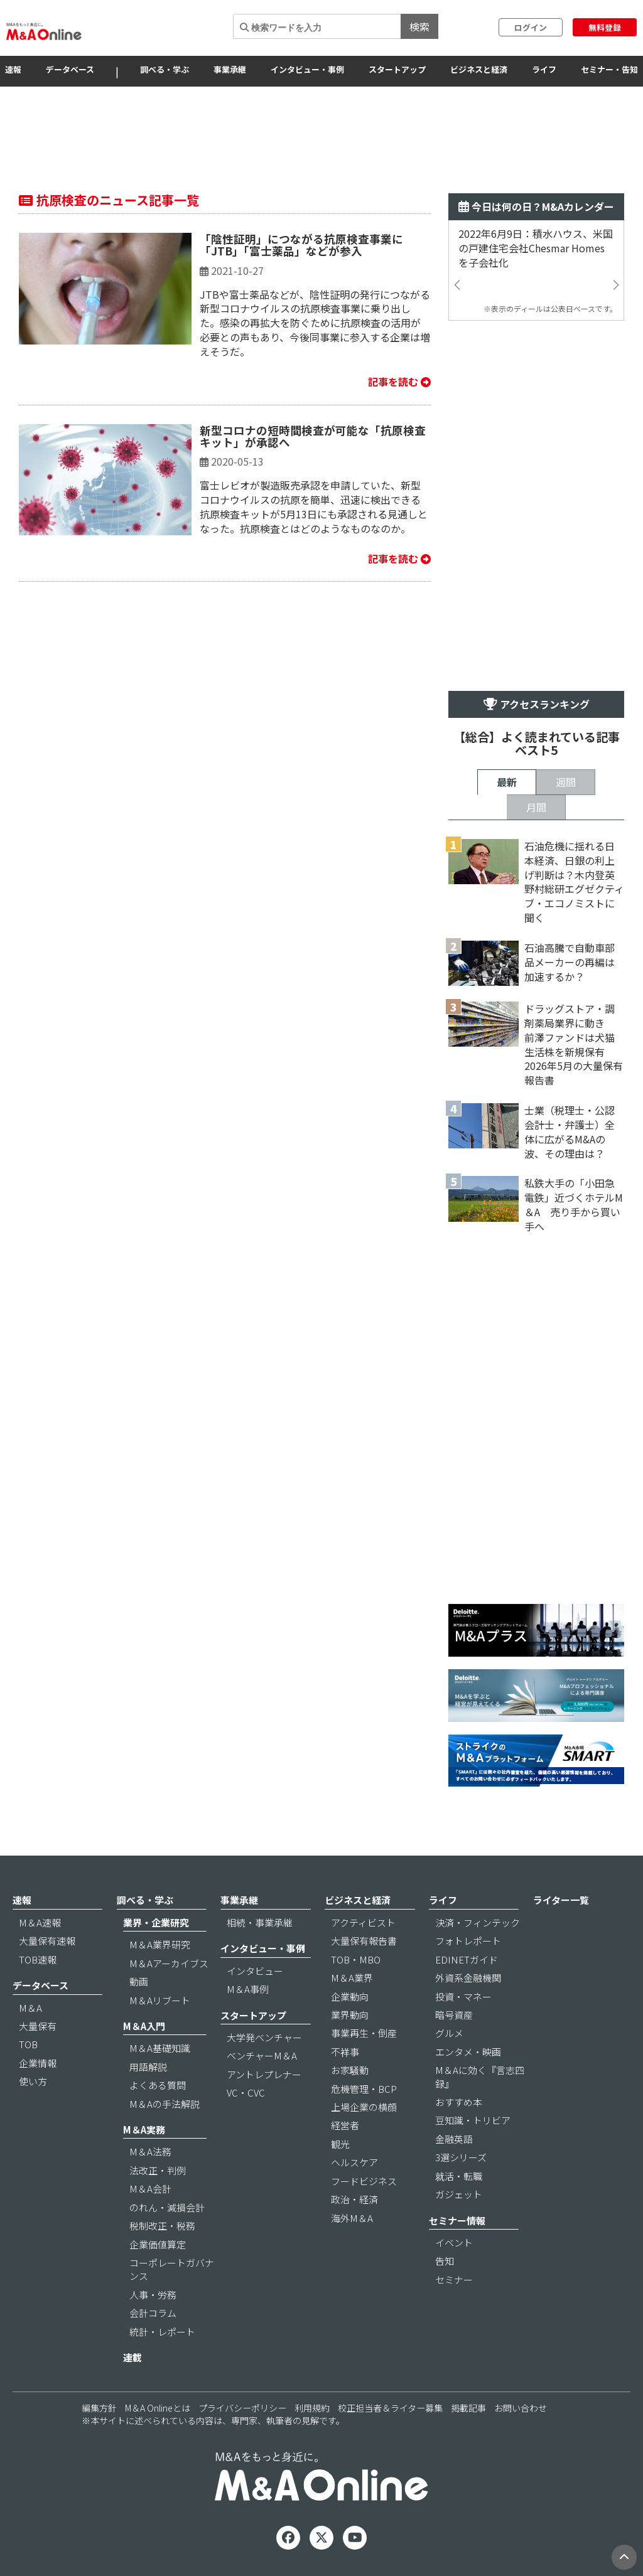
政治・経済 (354, 2199)
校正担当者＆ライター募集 (390, 2408)
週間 (566, 781)
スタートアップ (397, 69)
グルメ (449, 2032)
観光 (340, 2144)
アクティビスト (363, 1922)
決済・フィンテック (477, 1922)
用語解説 (148, 2066)
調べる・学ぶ (164, 69)
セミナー (454, 2279)
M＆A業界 (352, 1977)
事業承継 (229, 69)
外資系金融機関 (468, 1977)
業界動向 (350, 2014)
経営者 (345, 2125)
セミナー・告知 (609, 69)
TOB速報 (38, 1959)
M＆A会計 (150, 2188)
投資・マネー (463, 1996)
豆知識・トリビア (473, 2120)
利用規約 (312, 2408)
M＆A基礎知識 (159, 2048)
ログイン (530, 27)
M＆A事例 (248, 1989)
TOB (28, 2044)
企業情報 (38, 2063)
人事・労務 (152, 2294)
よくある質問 (157, 2085)
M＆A (30, 2007)
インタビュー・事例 (307, 69)
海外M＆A (352, 2218)
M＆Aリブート (159, 2000)
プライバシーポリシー (242, 2408)
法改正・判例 (157, 2170)
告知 (444, 2260)
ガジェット (458, 2194)
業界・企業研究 (156, 1922)
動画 (138, 1981)
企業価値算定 (157, 2244)
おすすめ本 (458, 2101)
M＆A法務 (150, 2151)
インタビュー (255, 1970)
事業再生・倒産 (364, 2032)
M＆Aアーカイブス (168, 1963)
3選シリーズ (461, 2157)
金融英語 (454, 2139)
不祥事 (345, 2051)
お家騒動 (350, 2069)
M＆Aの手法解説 (164, 2103)
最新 (507, 781)
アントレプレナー (264, 2074)
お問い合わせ (520, 2408)
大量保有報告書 (364, 1940)
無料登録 (604, 27)
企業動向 (350, 1996)
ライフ (544, 69)
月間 (536, 807)
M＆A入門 (144, 2026)
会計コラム (152, 2312)
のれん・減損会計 (167, 2207)
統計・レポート (162, 2331)
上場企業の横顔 (364, 2107)
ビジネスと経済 (478, 69)
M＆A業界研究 (159, 1944)
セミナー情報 (457, 2220)
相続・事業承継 (260, 1922)
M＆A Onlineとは (157, 2408)
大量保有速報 (47, 1940)
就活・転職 (458, 2176)
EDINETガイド (466, 1959)
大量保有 (38, 2026)
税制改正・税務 (162, 2225)
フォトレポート (468, 1940)
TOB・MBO (356, 1959)
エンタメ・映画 (468, 2051)
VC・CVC (246, 2092)
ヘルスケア (354, 2162)
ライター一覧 (561, 1899)
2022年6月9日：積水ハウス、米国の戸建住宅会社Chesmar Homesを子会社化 (535, 248)
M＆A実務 (144, 2129)
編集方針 (99, 2408)
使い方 (33, 2081)
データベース (70, 69)
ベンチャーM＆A (262, 2055)
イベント (454, 2242)
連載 (132, 2357)
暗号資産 (454, 2014)
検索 (419, 26)
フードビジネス (364, 2181)
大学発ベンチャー (264, 2037)
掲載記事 (468, 2408)
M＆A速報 (40, 1922)
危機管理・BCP (364, 2088)
